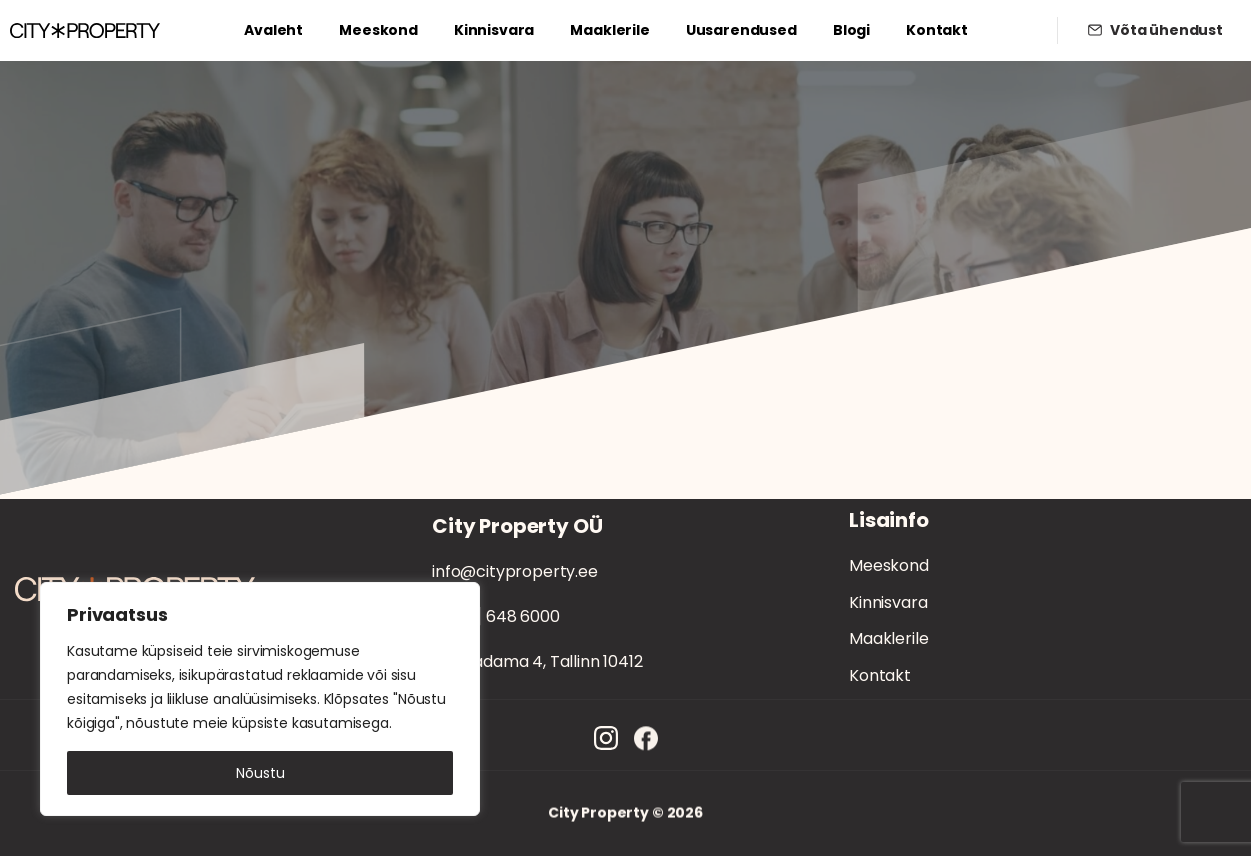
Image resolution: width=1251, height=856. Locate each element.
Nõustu (260, 773)
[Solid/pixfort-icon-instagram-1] (606, 747)
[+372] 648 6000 (496, 616)
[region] (260, 699)
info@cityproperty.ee (515, 571)
